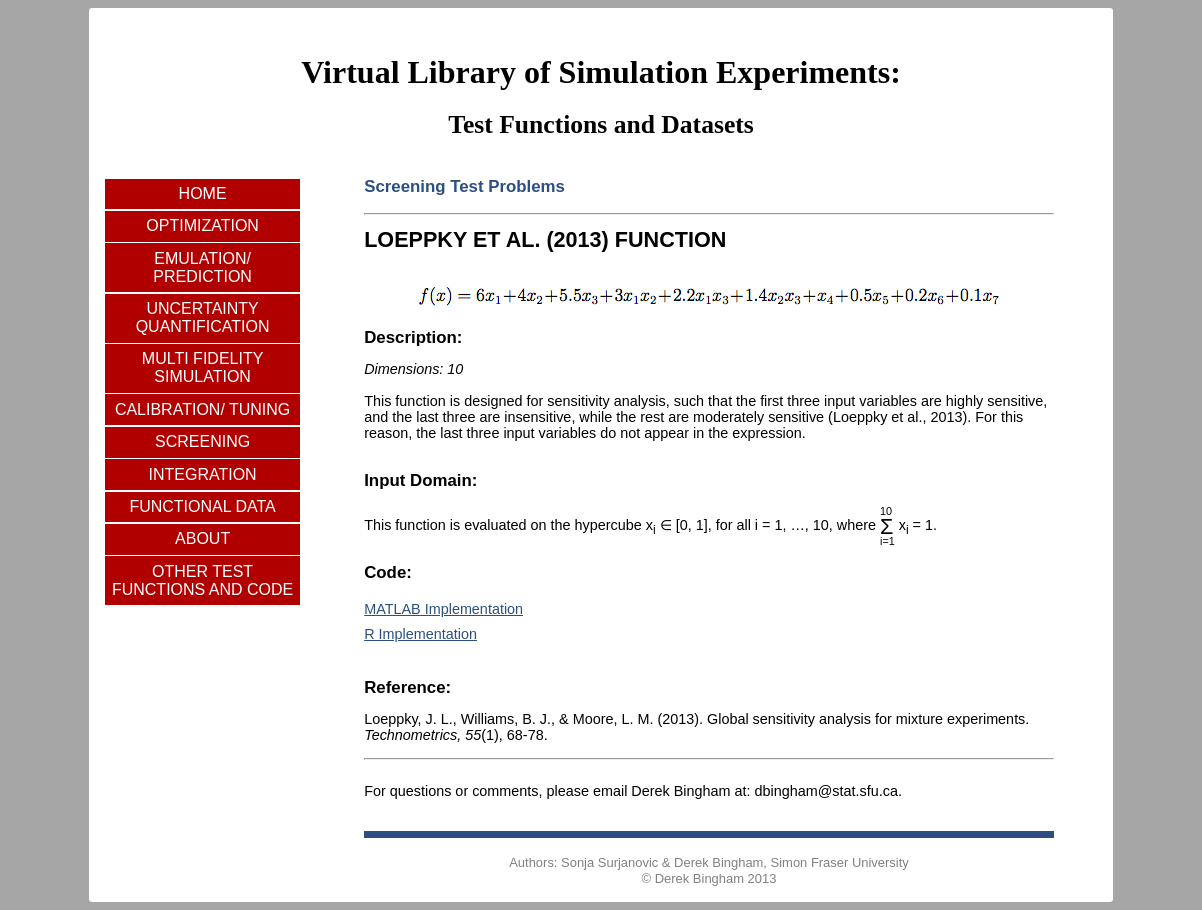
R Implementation (420, 634)
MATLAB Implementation (443, 609)
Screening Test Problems (464, 186)
